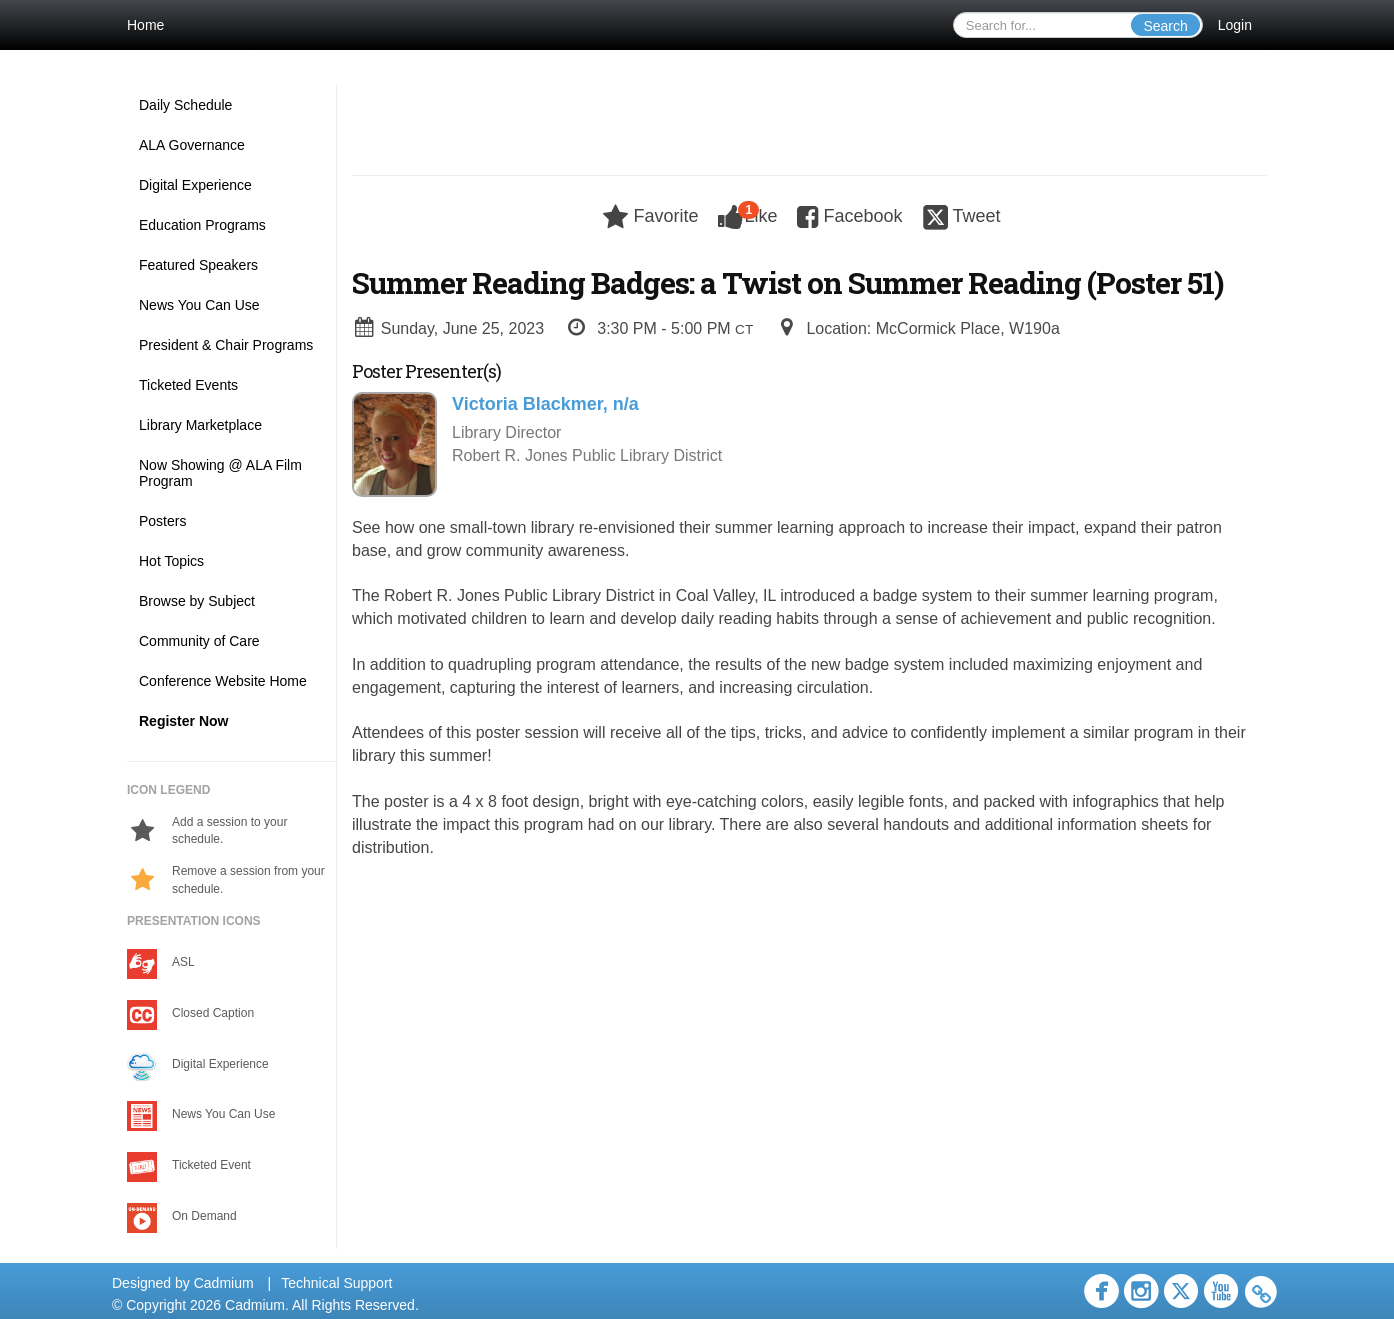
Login (1235, 25)
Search (1165, 26)
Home (145, 25)
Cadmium (224, 1283)
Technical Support (336, 1283)
